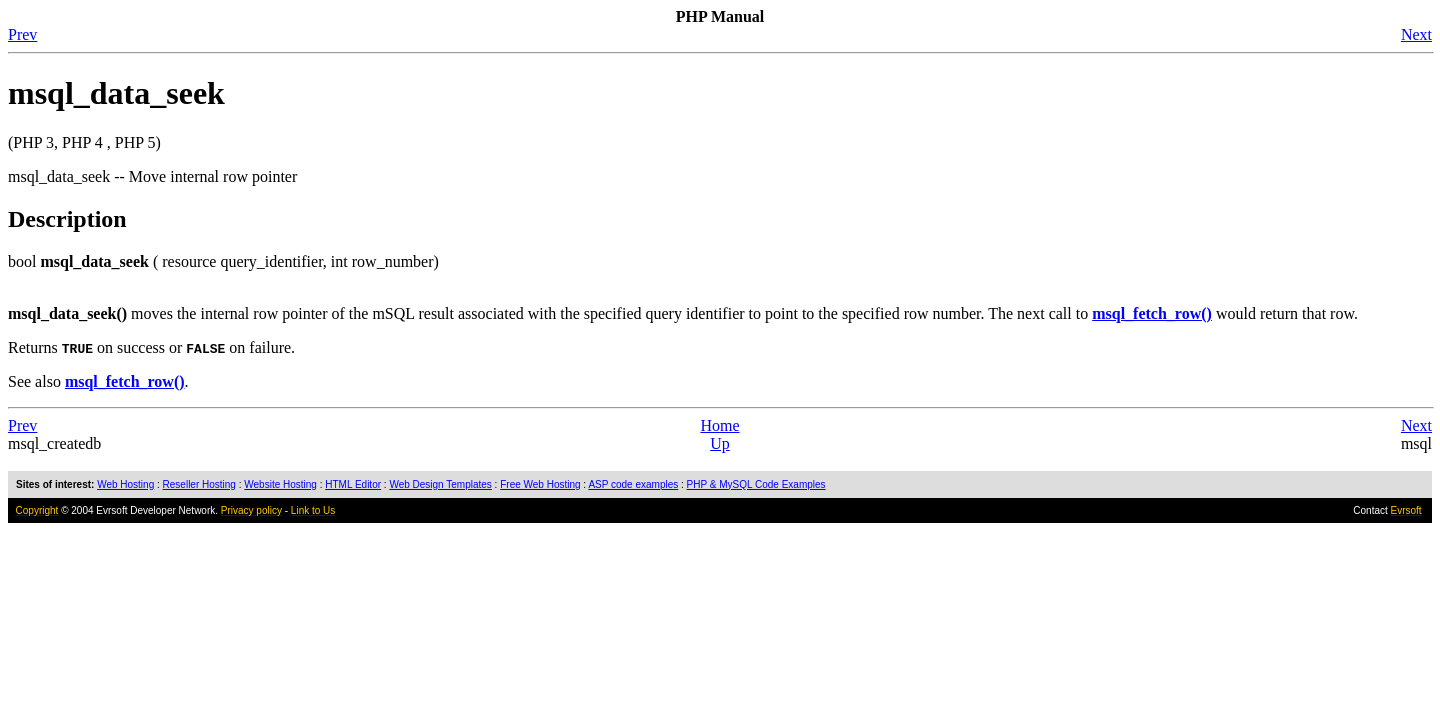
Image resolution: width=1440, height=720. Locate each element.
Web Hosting (125, 484)
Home (719, 425)
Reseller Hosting (199, 484)
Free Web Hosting (540, 484)
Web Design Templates (440, 484)
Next (1416, 34)
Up (720, 443)
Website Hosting (280, 484)
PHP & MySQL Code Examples (756, 484)
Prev (22, 34)
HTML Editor (353, 484)
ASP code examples (633, 484)
